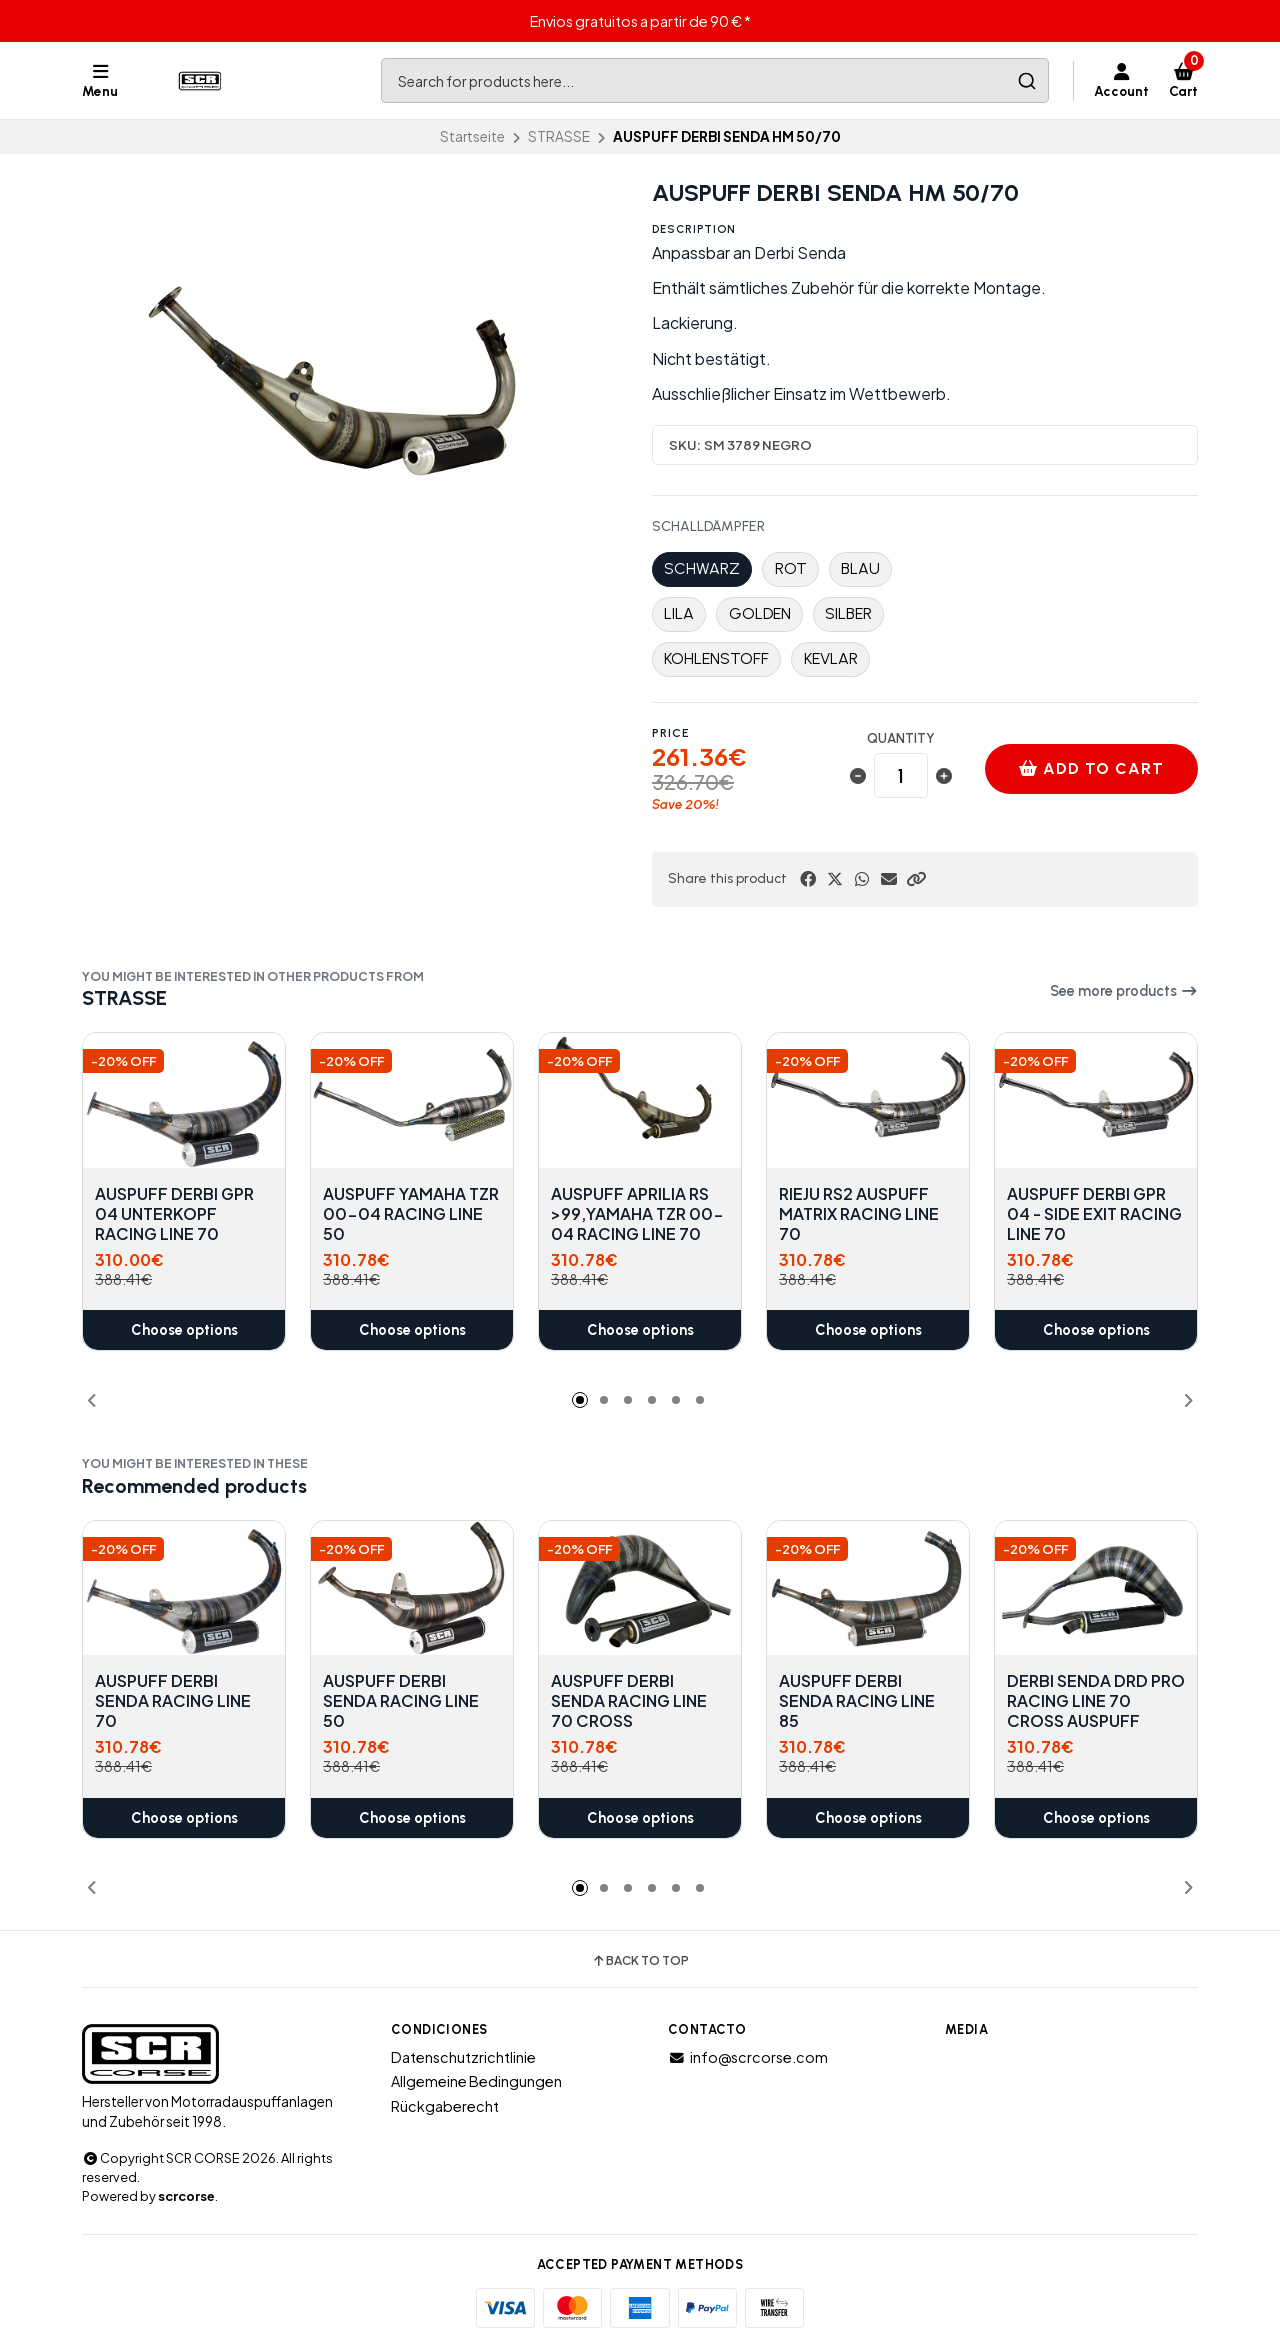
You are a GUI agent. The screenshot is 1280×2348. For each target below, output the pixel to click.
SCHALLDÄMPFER (708, 527)
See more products (1124, 991)
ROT (791, 568)
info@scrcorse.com (748, 2057)
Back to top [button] (640, 1961)
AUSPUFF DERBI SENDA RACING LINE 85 (857, 1701)
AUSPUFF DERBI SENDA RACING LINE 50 (401, 1701)
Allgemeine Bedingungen (476, 2081)
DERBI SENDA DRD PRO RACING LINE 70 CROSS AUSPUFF (1096, 1701)
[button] (916, 879)
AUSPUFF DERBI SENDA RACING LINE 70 (173, 1701)
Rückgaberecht (445, 2106)
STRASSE (559, 136)
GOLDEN (760, 613)
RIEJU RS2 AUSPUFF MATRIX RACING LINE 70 (859, 1214)
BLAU (860, 568)
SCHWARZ (702, 568)
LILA (679, 613)
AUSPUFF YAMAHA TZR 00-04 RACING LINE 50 (411, 1214)
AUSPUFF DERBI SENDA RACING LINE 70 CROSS (629, 1701)
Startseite (472, 136)
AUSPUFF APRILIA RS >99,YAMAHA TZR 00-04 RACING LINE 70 (637, 1214)
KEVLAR (831, 658)
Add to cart (1091, 768)
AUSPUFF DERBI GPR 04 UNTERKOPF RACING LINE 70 (174, 1214)
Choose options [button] (184, 1330)
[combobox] (715, 80)
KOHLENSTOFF (716, 658)
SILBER (848, 613)
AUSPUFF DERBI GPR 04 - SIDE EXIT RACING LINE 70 (1094, 1214)
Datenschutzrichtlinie (463, 2057)
